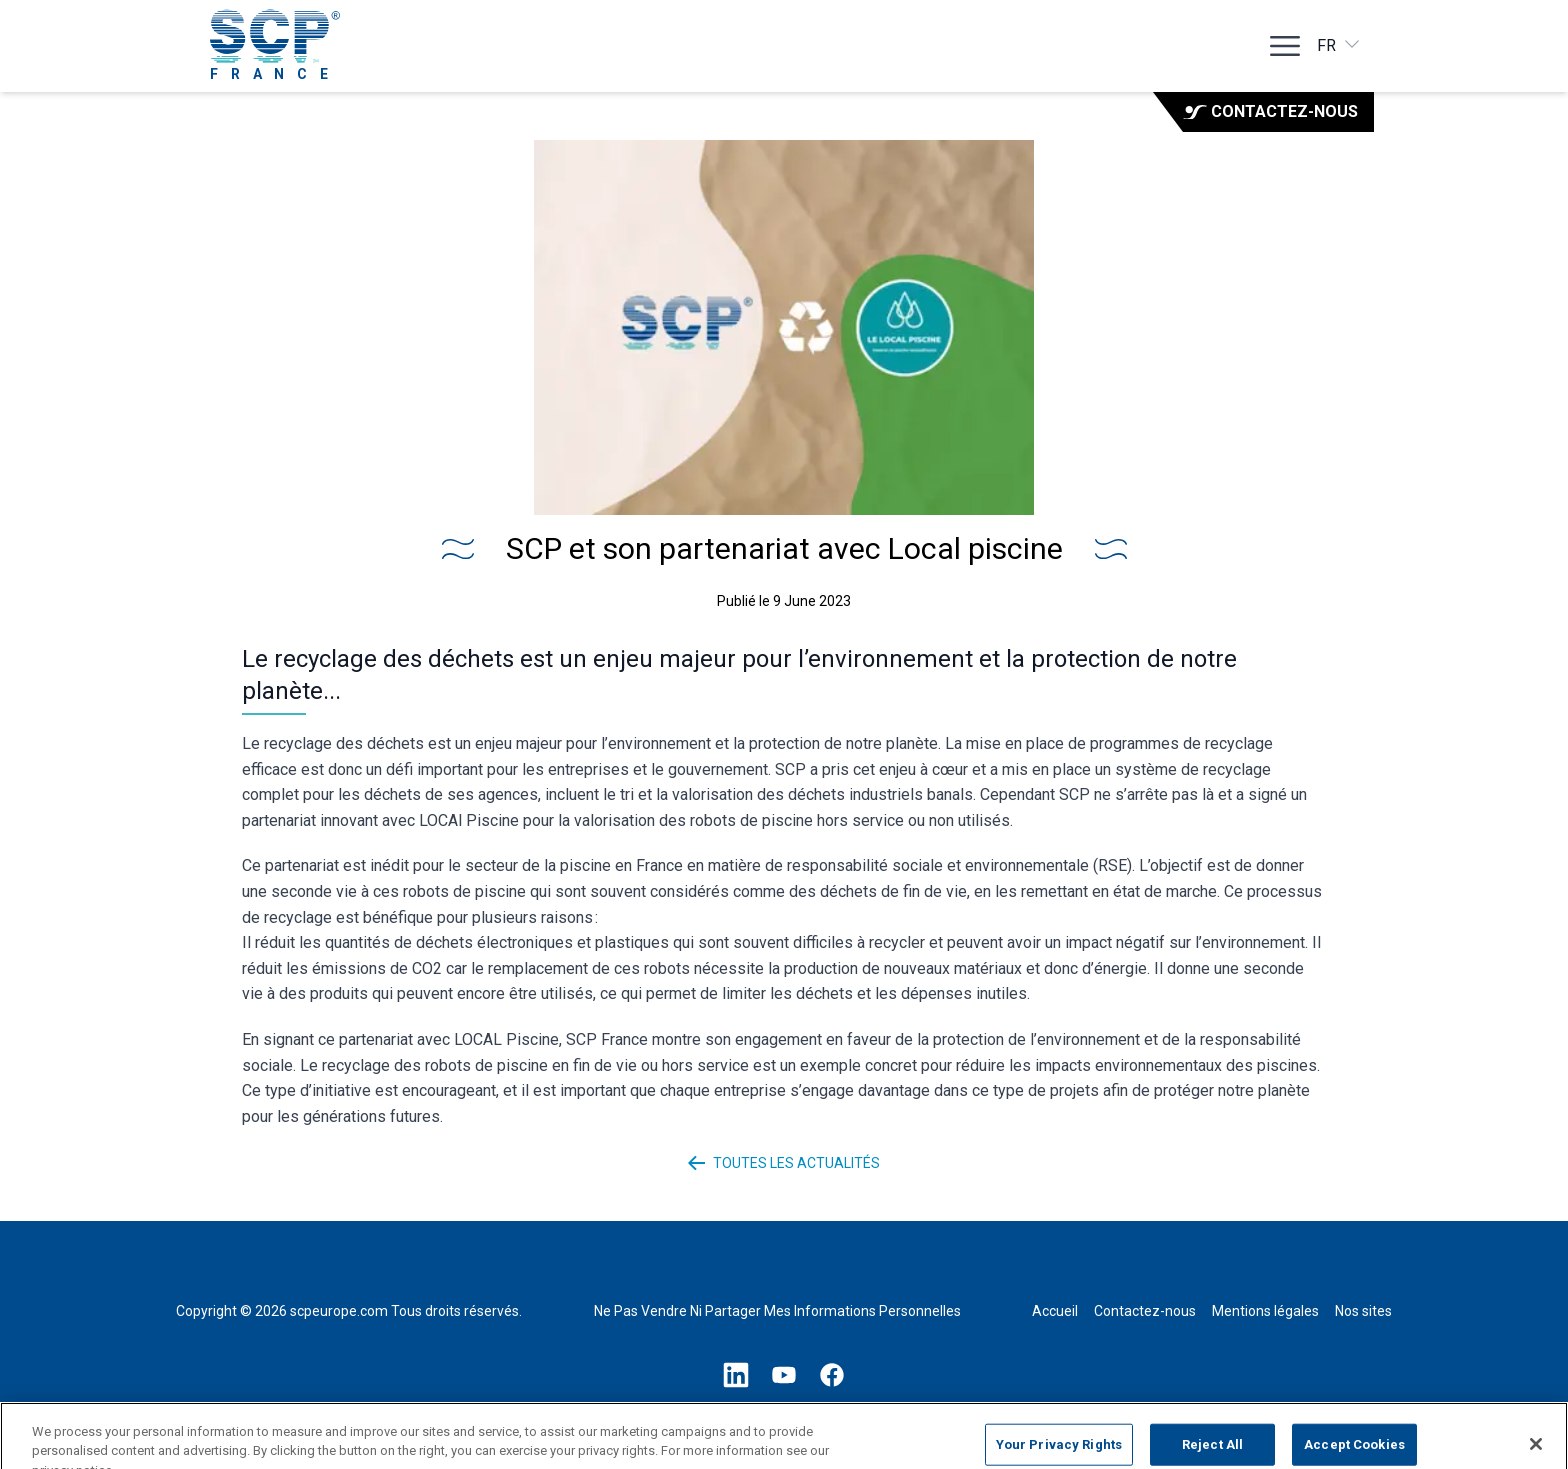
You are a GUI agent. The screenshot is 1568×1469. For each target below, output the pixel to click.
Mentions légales (1265, 1311)
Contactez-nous (1270, 111)
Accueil (1055, 1311)
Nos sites (1363, 1311)
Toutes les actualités (784, 1163)
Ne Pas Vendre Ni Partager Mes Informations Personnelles (777, 1311)
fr (1339, 44)
